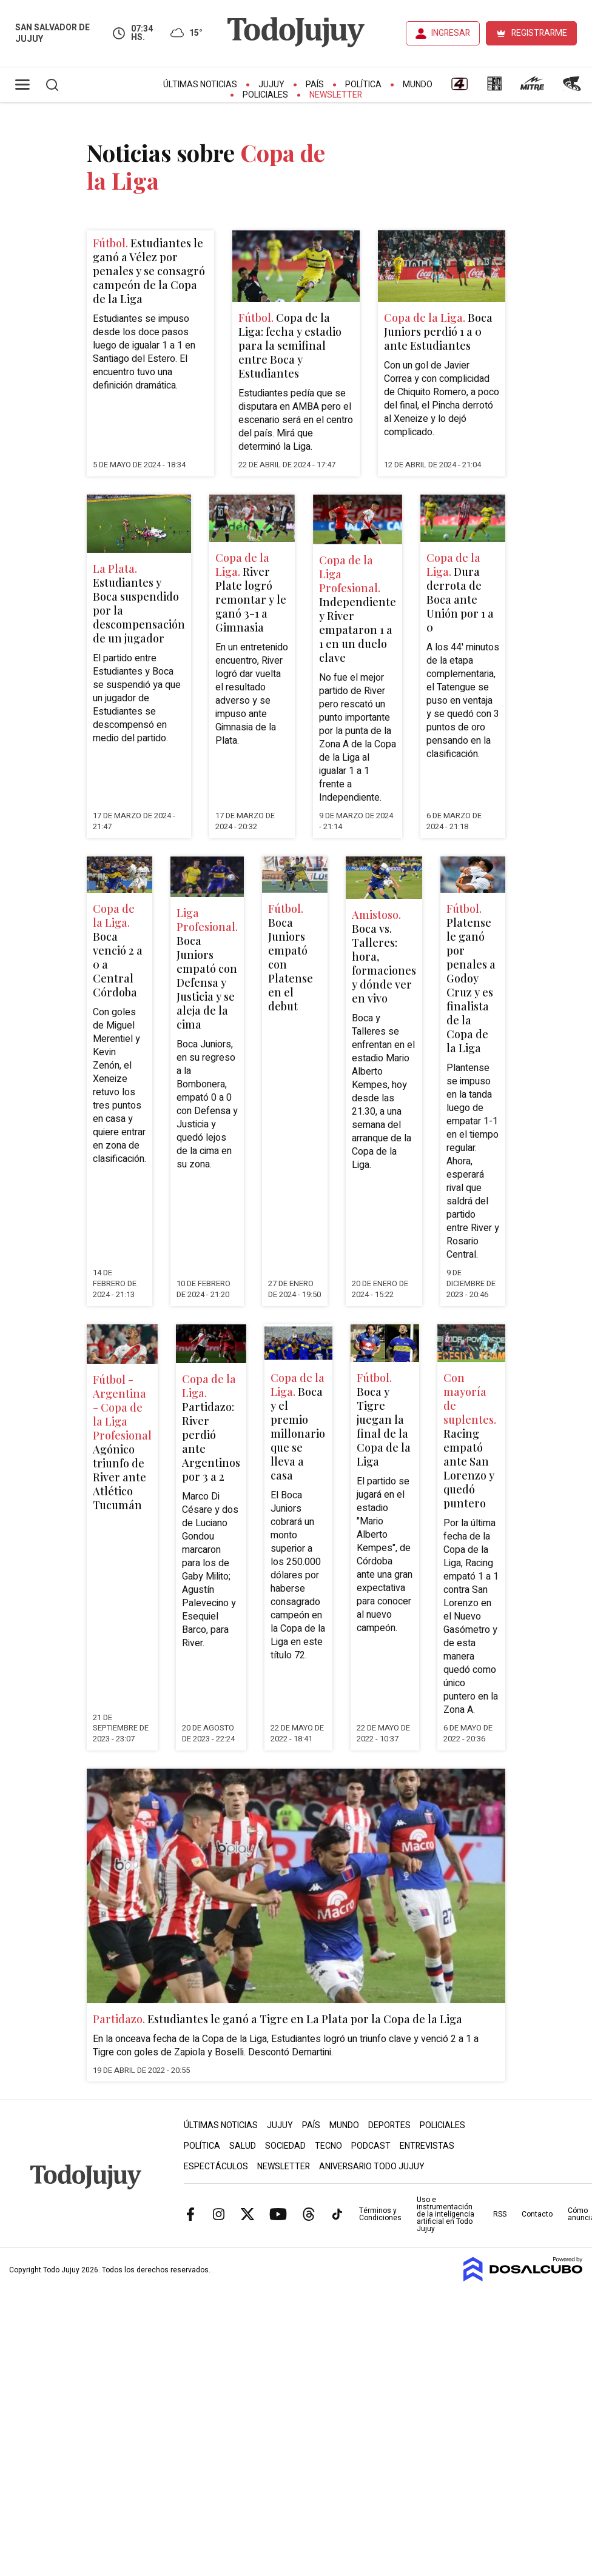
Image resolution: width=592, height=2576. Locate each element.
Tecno (328, 2146)
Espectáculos (216, 2166)
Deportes (389, 2125)
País (315, 84)
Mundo (417, 84)
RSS (499, 2214)
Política (363, 84)
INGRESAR (450, 33)
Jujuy (271, 84)
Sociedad (285, 2146)
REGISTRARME (539, 33)
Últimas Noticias (200, 84)
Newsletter (335, 94)
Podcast (371, 2146)
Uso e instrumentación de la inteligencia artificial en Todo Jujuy (445, 2214)
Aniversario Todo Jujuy (372, 2166)
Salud (242, 2146)
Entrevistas (427, 2146)
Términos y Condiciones (380, 2214)
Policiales (265, 94)
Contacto (537, 2214)
